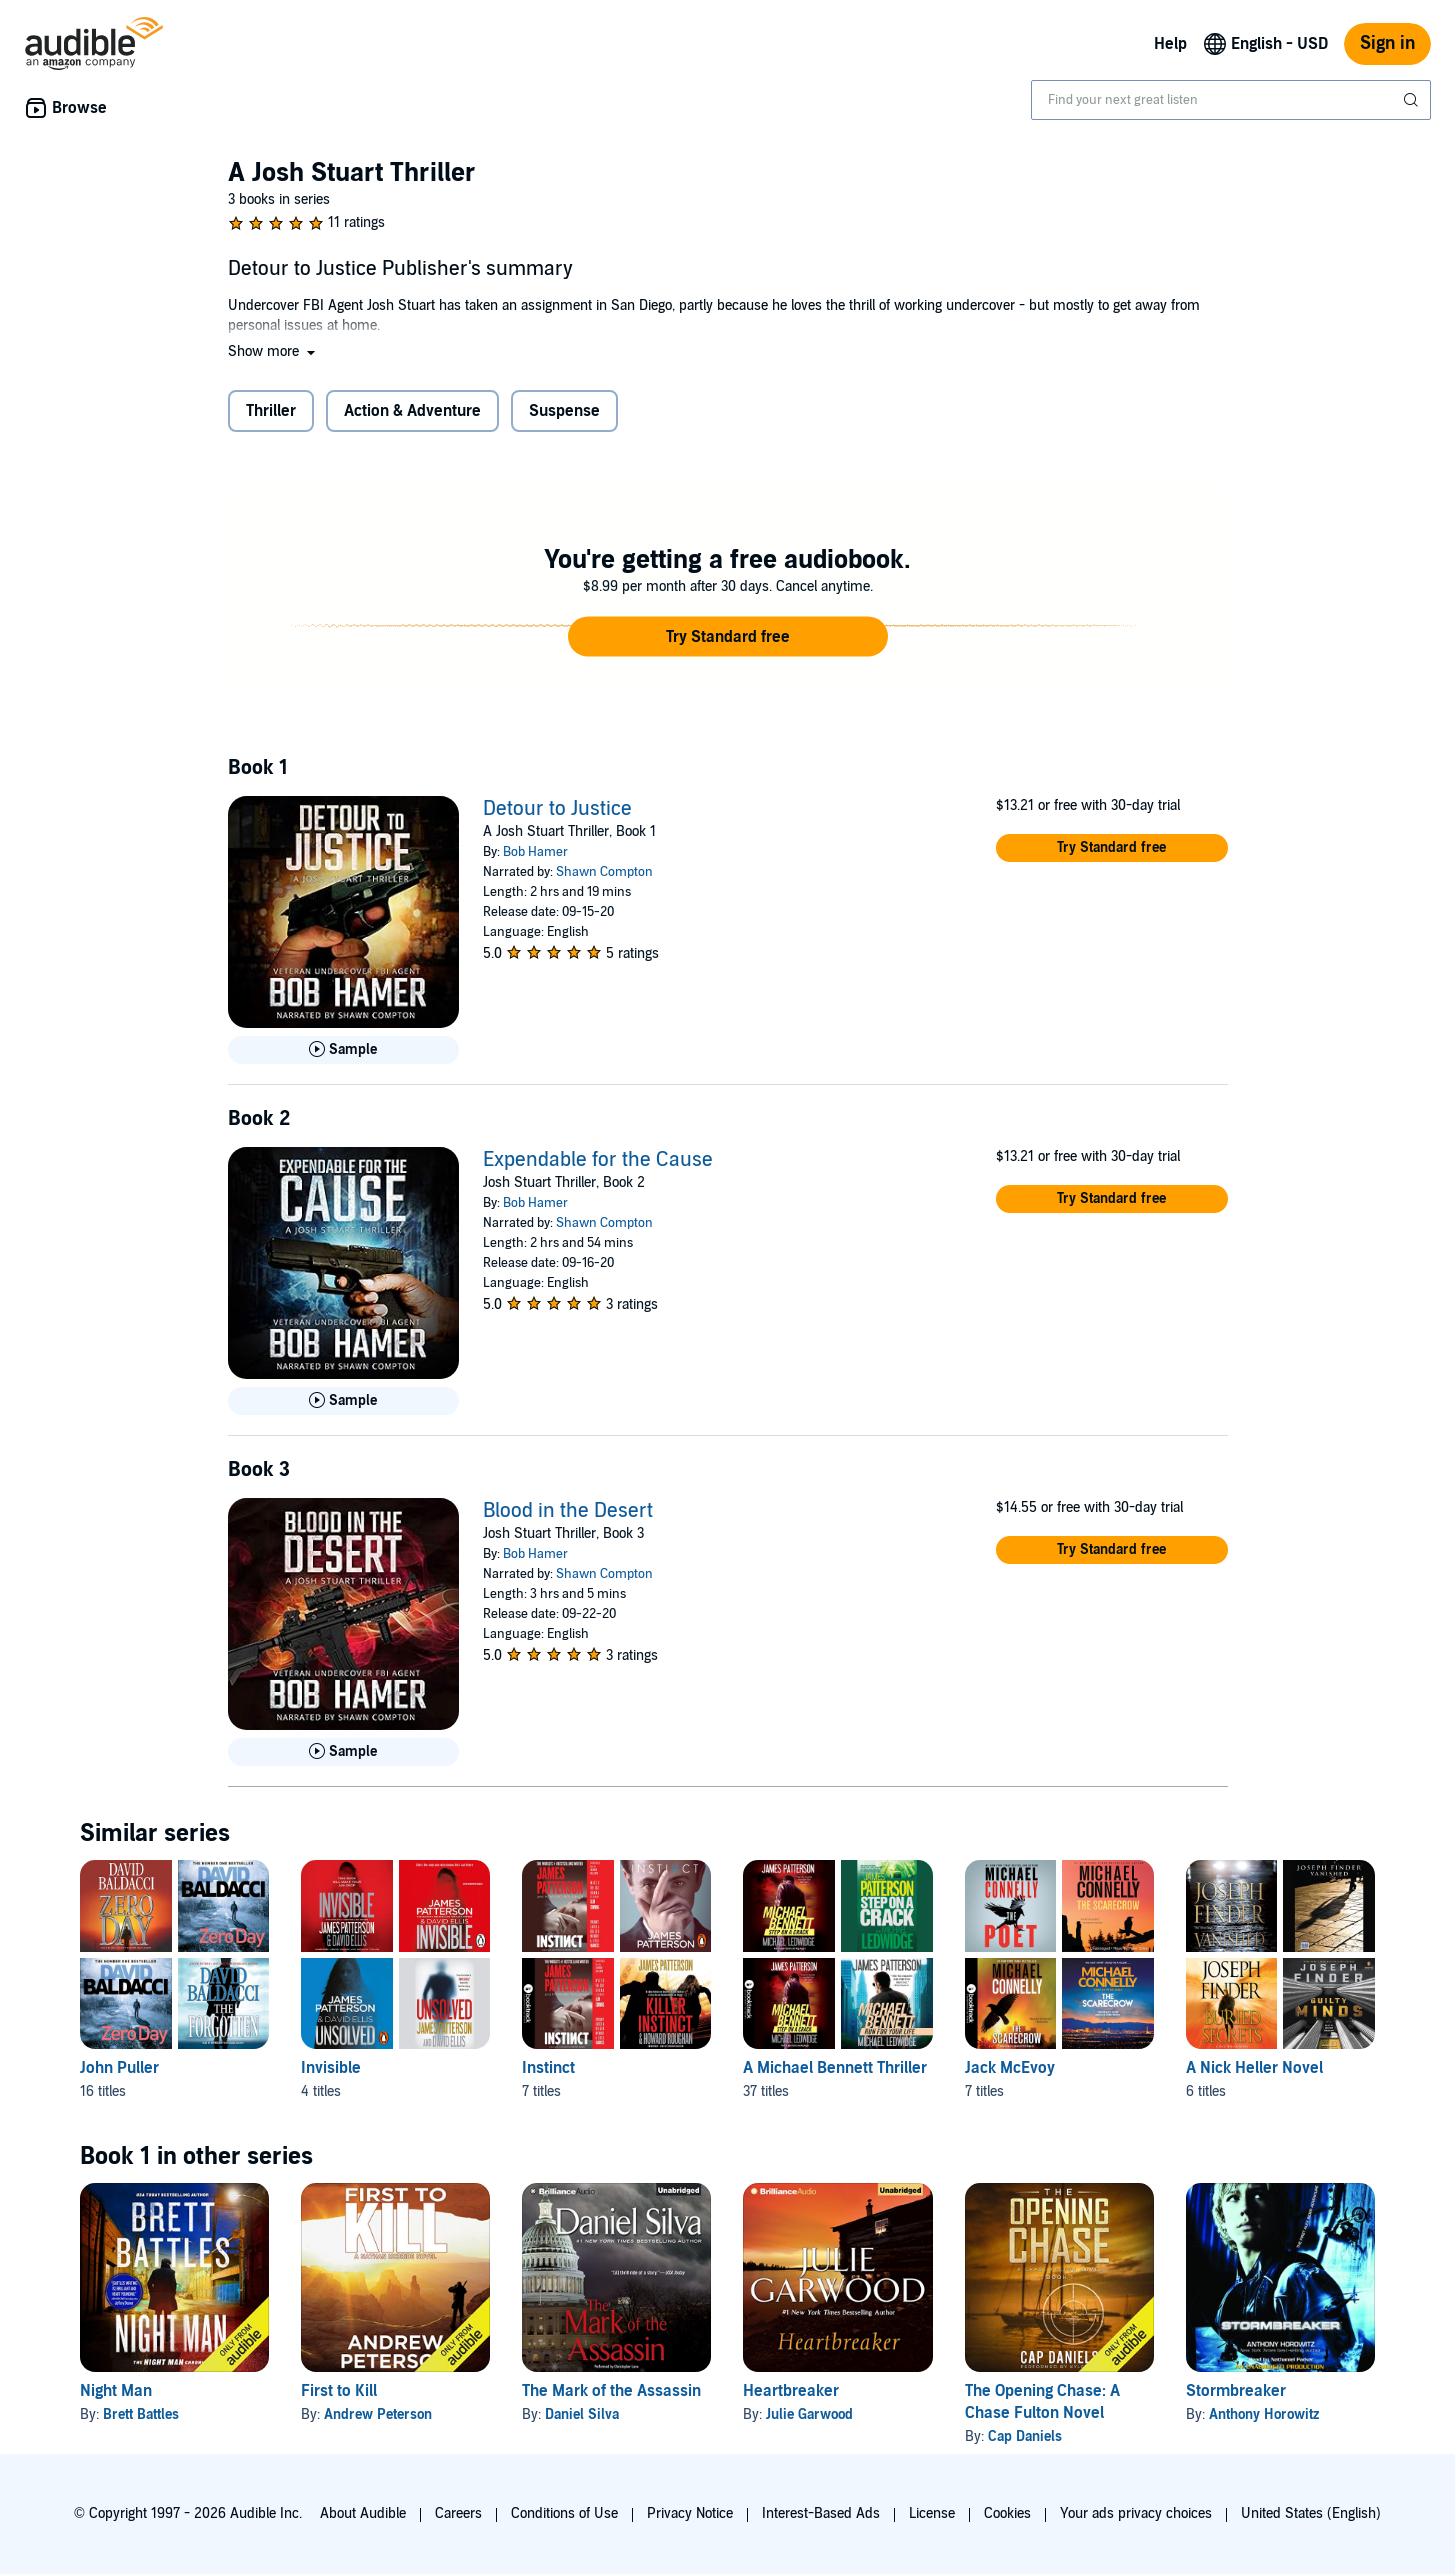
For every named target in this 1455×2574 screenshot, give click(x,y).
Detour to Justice (557, 809)
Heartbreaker (791, 2391)
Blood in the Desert (568, 1511)
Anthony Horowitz (1264, 2414)
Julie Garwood (809, 2414)
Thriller (271, 411)
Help (1170, 44)
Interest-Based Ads (821, 2513)
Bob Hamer (535, 852)
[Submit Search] (1413, 100)
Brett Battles (141, 2414)
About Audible (363, 2513)
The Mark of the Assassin (611, 2391)
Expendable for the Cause (598, 1160)
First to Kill (339, 2391)
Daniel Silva (582, 2414)
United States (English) (1311, 2513)
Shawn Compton (604, 872)
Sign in (1387, 43)
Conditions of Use (564, 2513)
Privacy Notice (690, 2513)
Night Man (116, 2391)
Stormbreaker (1236, 2391)
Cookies (1007, 2513)
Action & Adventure (412, 411)
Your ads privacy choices (1136, 2513)
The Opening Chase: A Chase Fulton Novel (1042, 2402)
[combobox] (1231, 100)
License (932, 2513)
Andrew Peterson (378, 2414)
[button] (273, 351)
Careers (458, 2513)
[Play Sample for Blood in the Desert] (344, 1752)
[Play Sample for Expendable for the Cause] (344, 1401)
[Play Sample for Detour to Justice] (344, 1050)
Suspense (564, 411)
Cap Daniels (1025, 2436)
